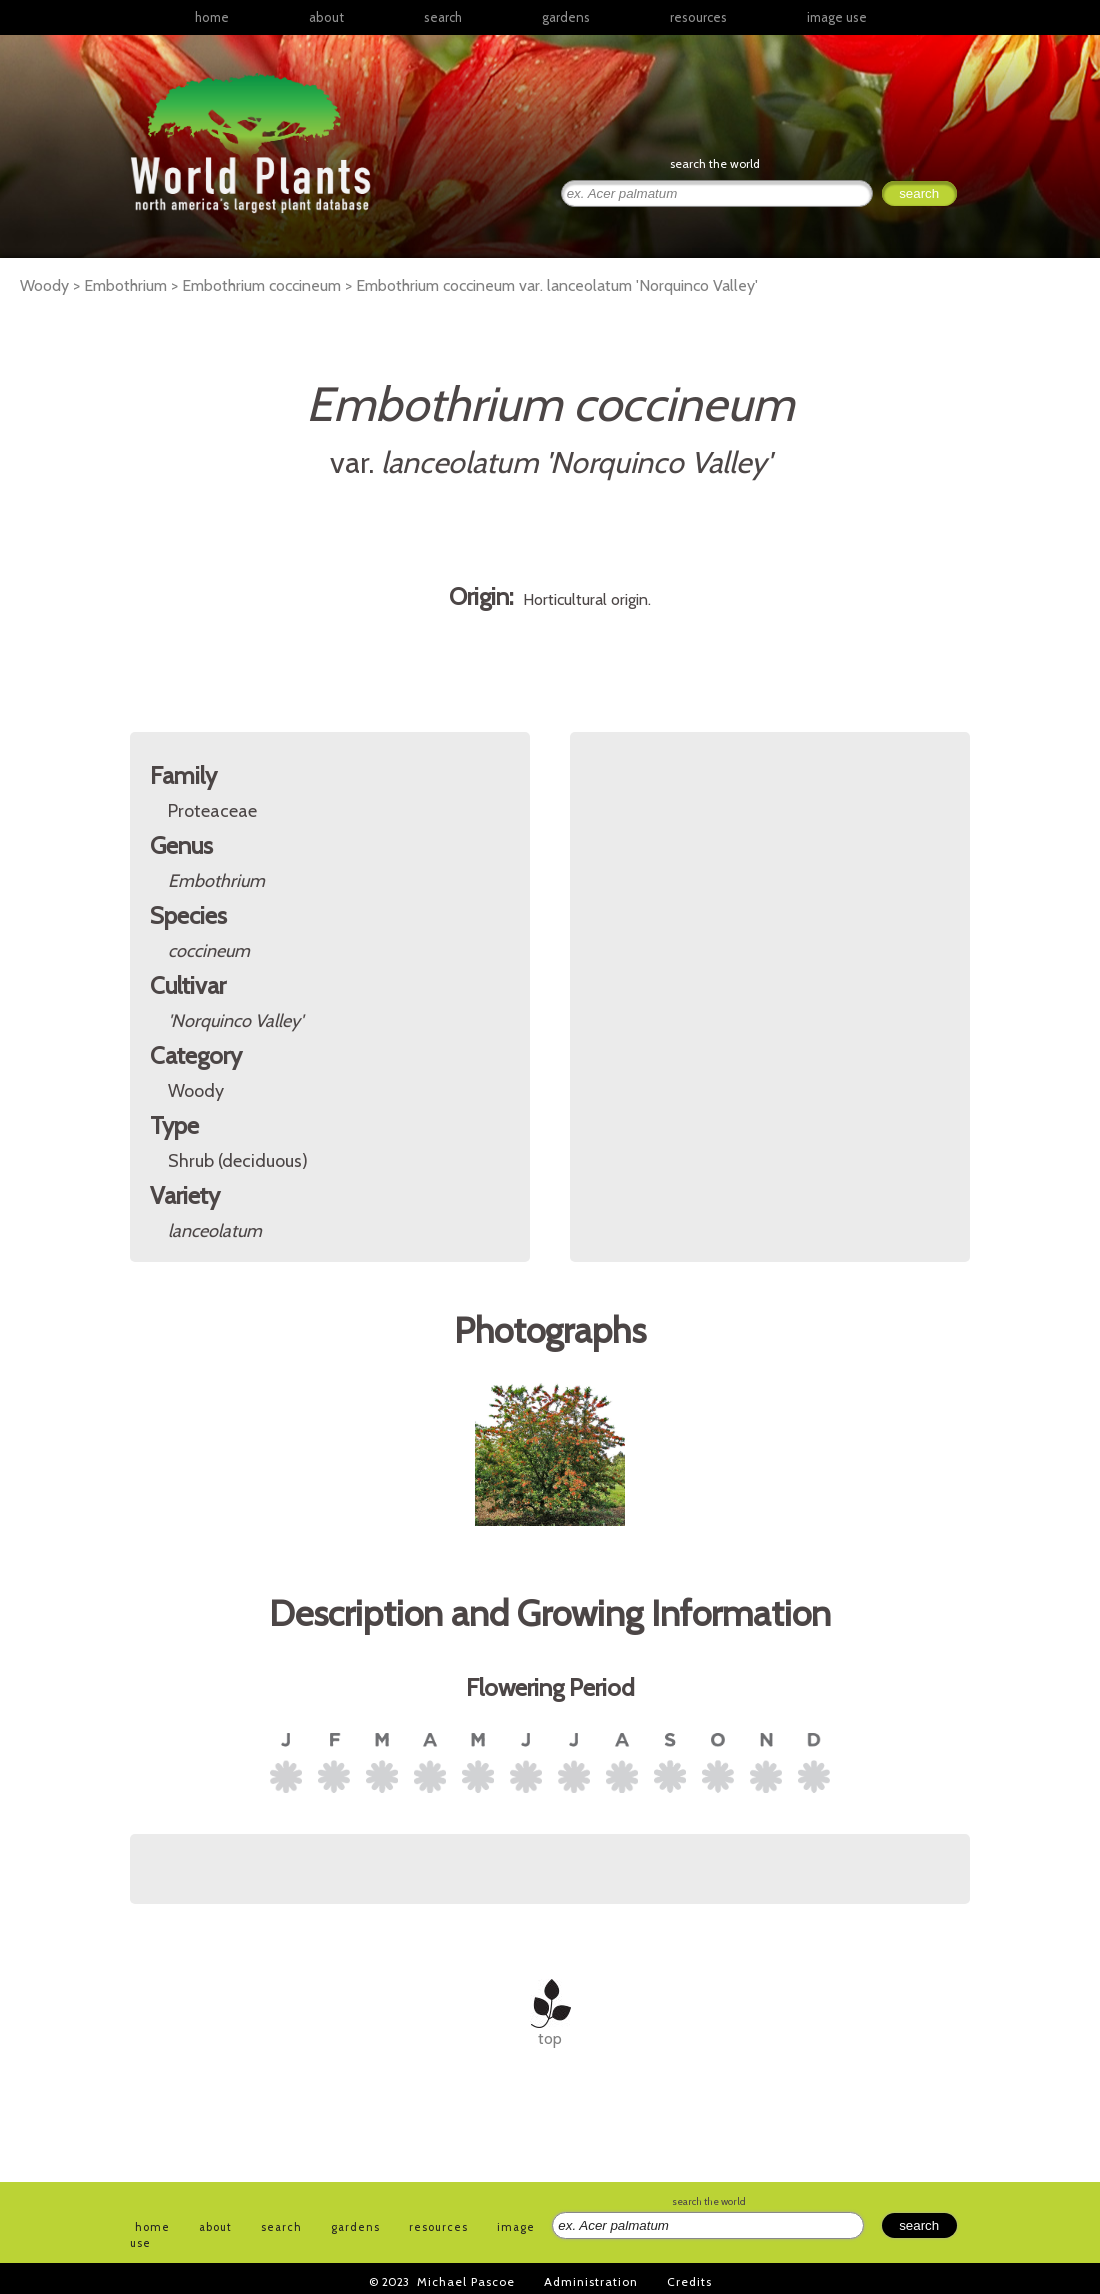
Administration (591, 2281)
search (443, 17)
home (212, 17)
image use (837, 17)
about (326, 17)
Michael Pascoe (466, 2281)
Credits (689, 2281)
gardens (566, 17)
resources (438, 2227)
